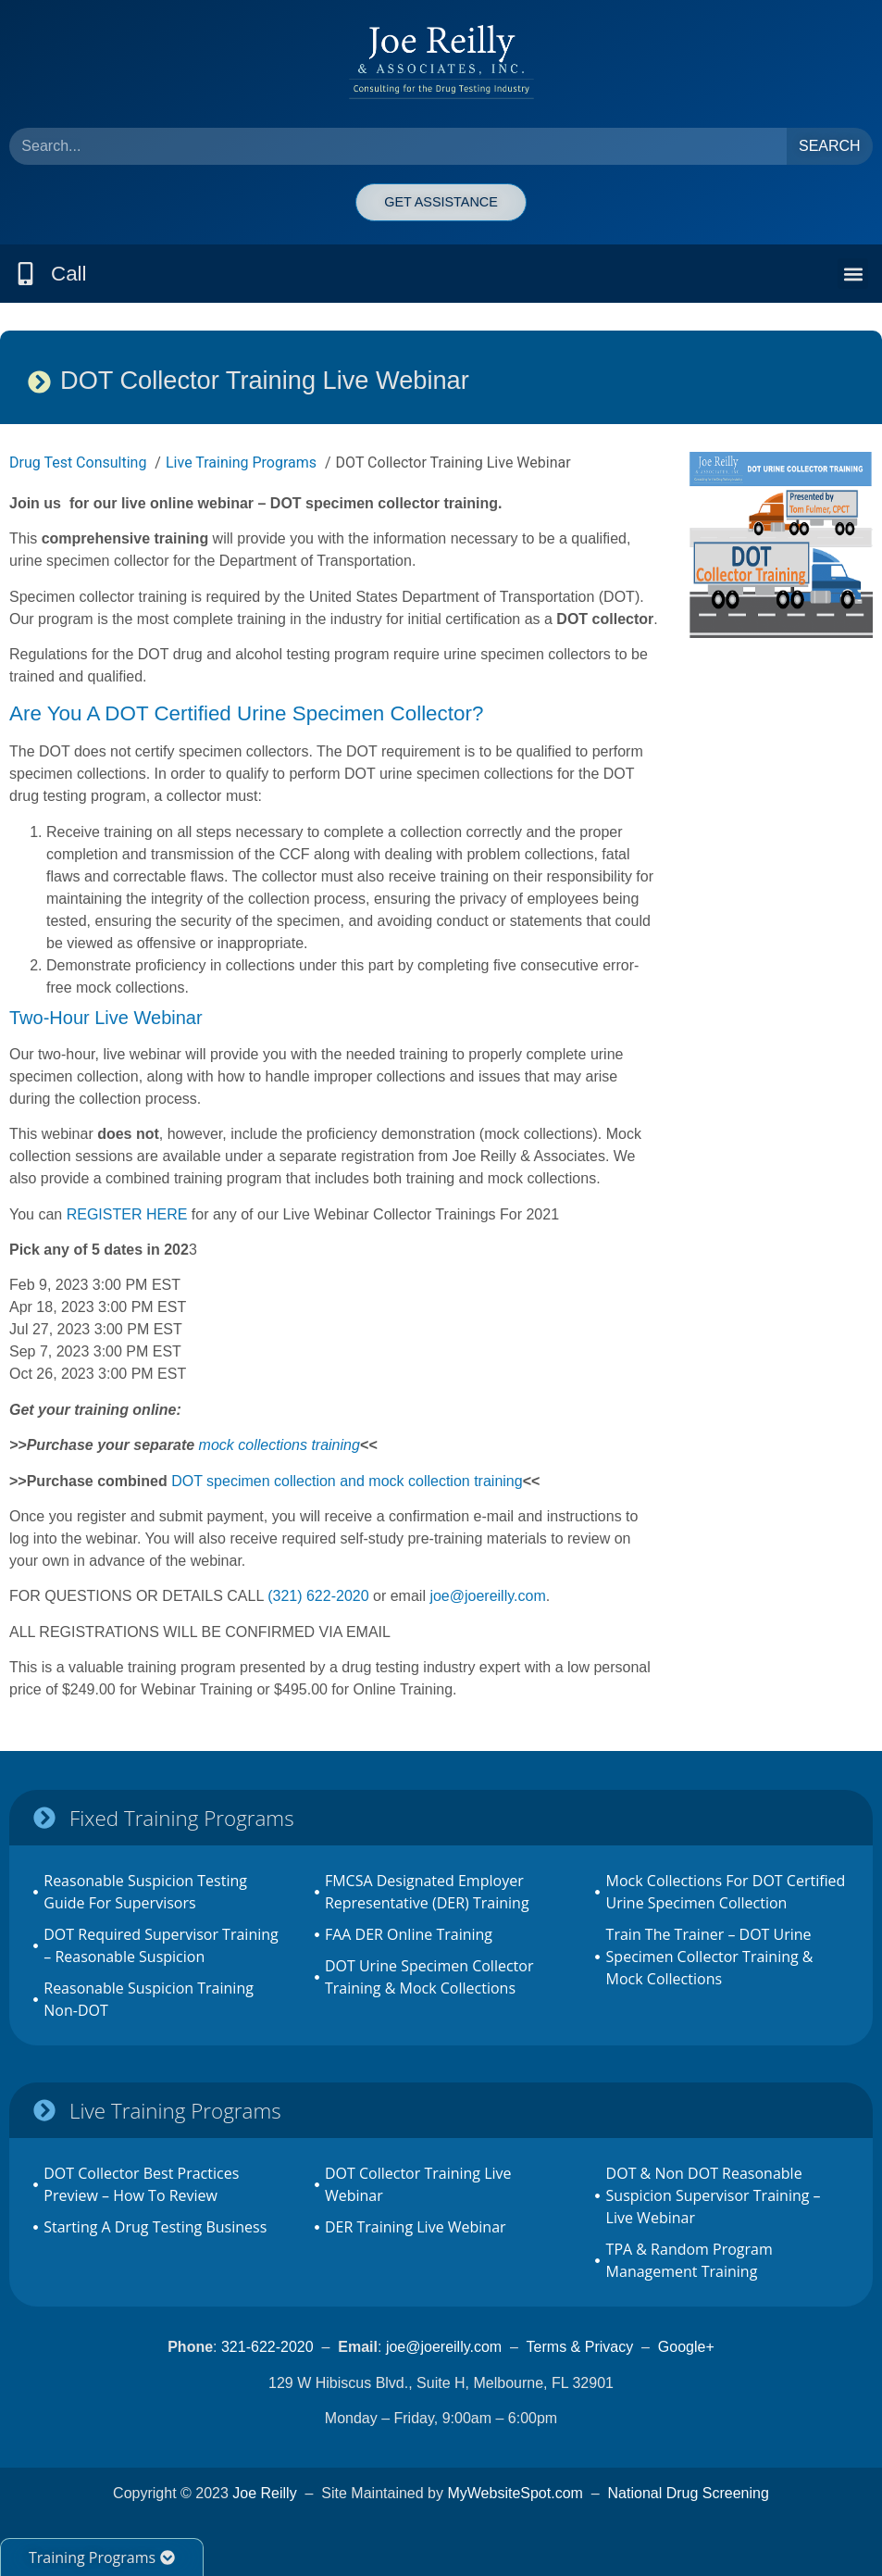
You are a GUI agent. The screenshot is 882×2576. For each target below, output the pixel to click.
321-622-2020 (267, 2347)
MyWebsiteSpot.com (514, 2493)
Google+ (686, 2347)
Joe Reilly (264, 2493)
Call (69, 273)
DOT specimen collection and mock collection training (346, 1481)
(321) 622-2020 (317, 1596)
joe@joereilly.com (487, 1596)
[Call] (25, 273)
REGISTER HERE (129, 1214)
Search (830, 146)
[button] (853, 273)
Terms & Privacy (580, 2347)
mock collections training (279, 1445)
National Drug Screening (688, 2493)
